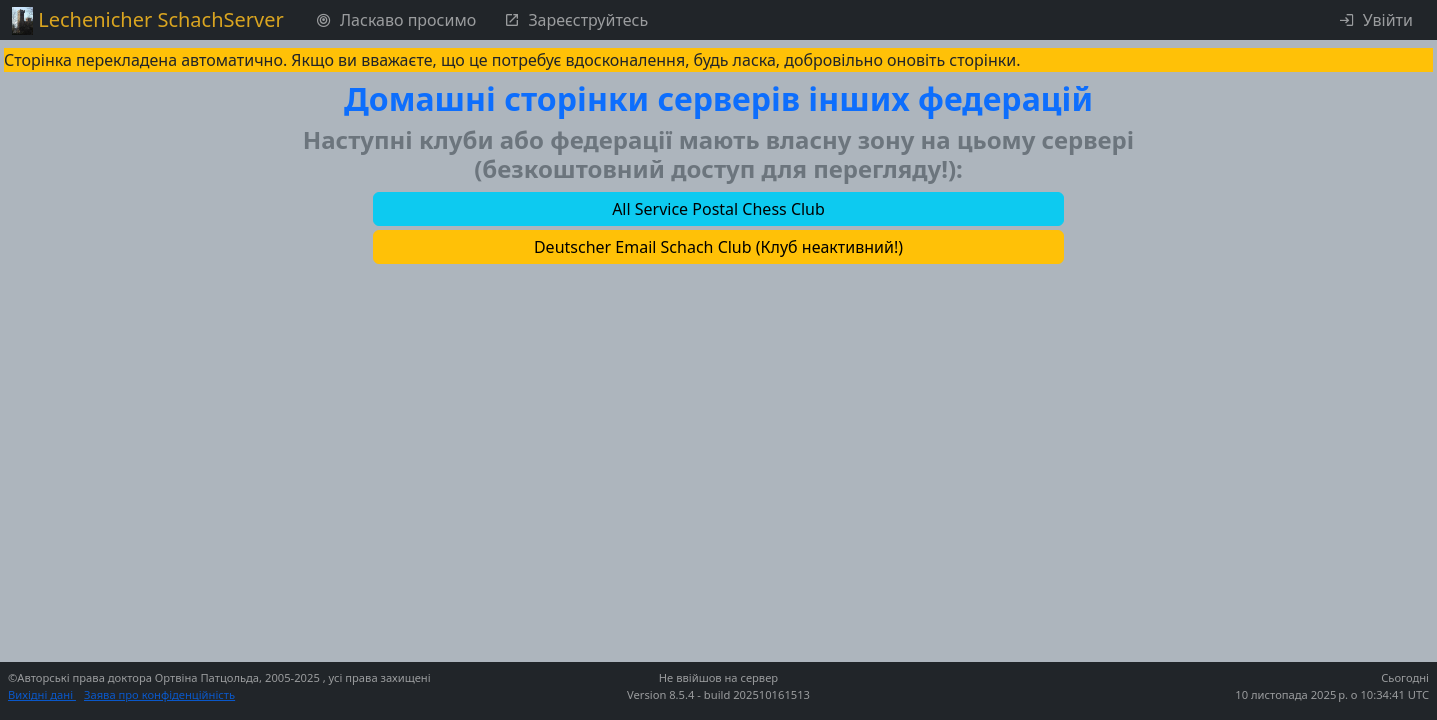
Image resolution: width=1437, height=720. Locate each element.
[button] (718, 209)
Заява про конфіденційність (159, 694)
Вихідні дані (42, 694)
